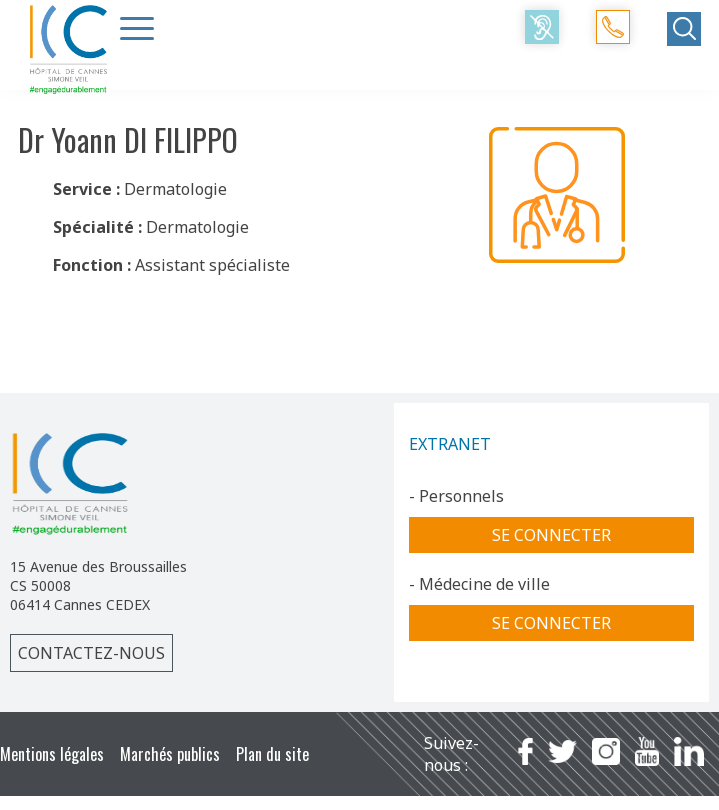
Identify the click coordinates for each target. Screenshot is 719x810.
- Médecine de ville (479, 584)
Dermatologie (175, 189)
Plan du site (272, 754)
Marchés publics (170, 754)
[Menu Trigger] (137, 28)
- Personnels (456, 496)
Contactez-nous (91, 653)
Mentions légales (52, 754)
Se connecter (551, 535)
